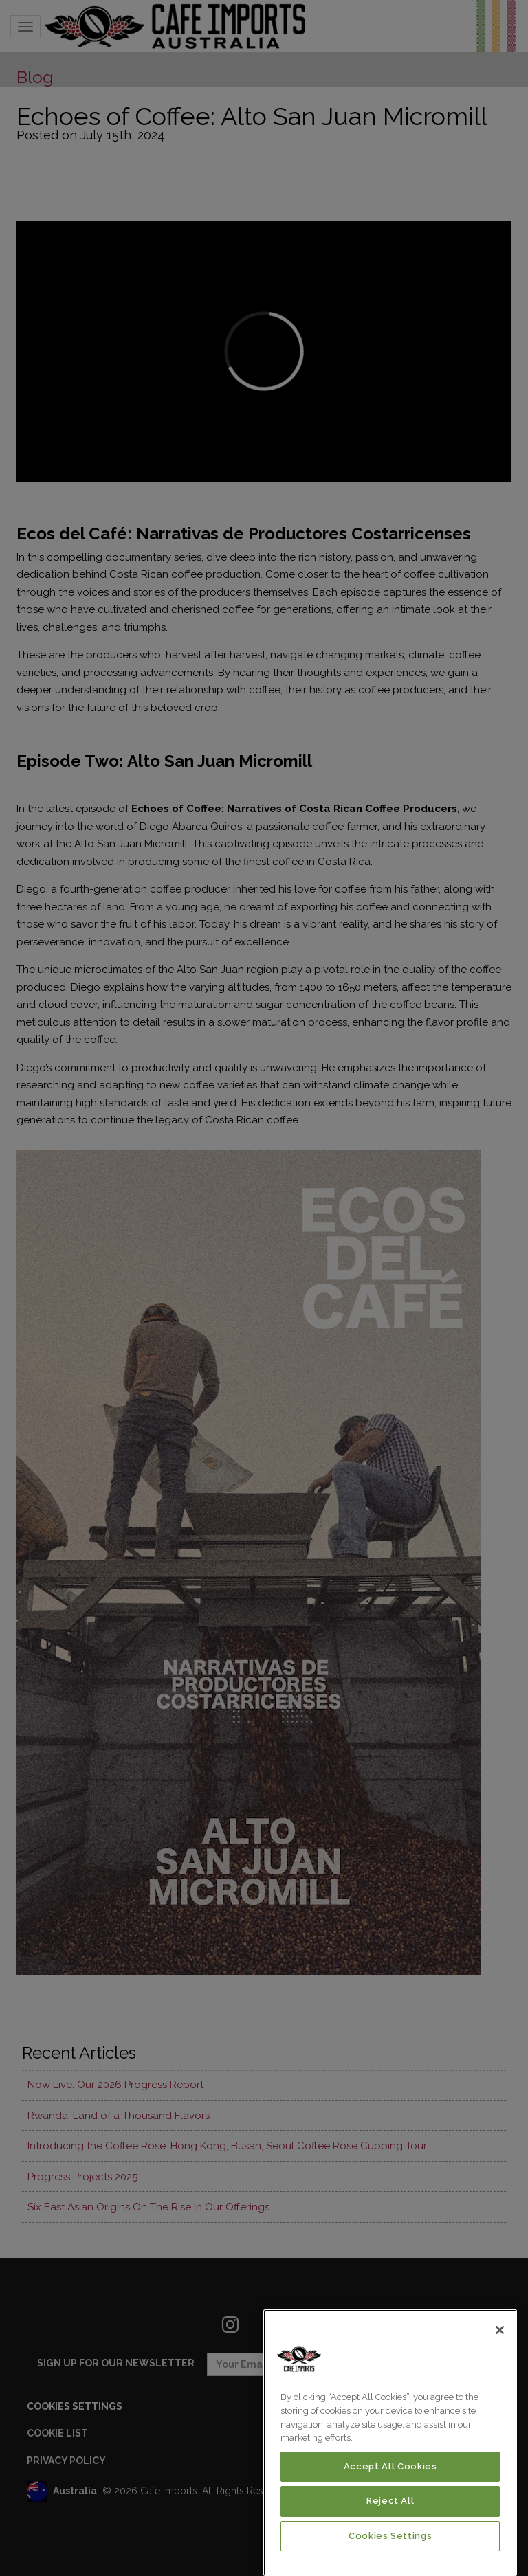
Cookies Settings (390, 2536)
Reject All (390, 2501)
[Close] (500, 2330)
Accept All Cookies (390, 2466)
